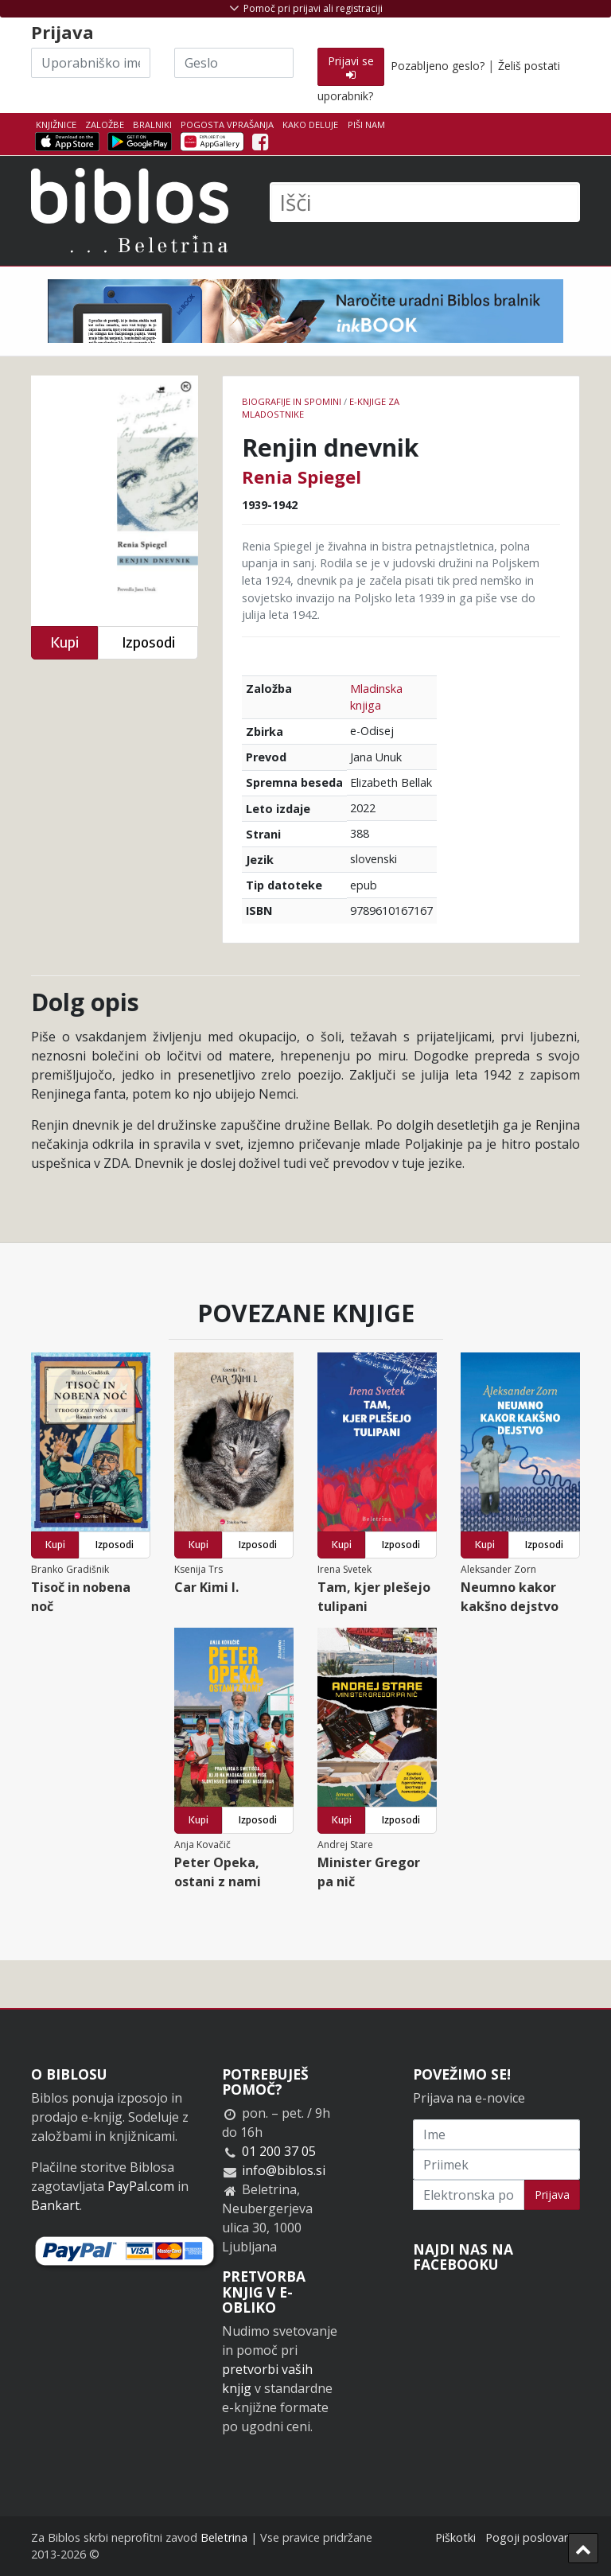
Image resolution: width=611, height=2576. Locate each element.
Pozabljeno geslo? (438, 65)
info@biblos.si (283, 2170)
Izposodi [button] (148, 642)
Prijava (552, 2194)
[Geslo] (234, 63)
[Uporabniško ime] (90, 63)
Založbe (104, 124)
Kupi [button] (64, 642)
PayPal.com (140, 2186)
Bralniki (152, 124)
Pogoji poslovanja (532, 2537)
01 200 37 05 (279, 2151)
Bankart (55, 2205)
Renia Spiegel (301, 476)
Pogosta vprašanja (227, 124)
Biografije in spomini (291, 401)
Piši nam (366, 124)
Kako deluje (310, 124)
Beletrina (223, 2537)
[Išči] (425, 202)
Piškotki (455, 2537)
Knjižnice (56, 124)
